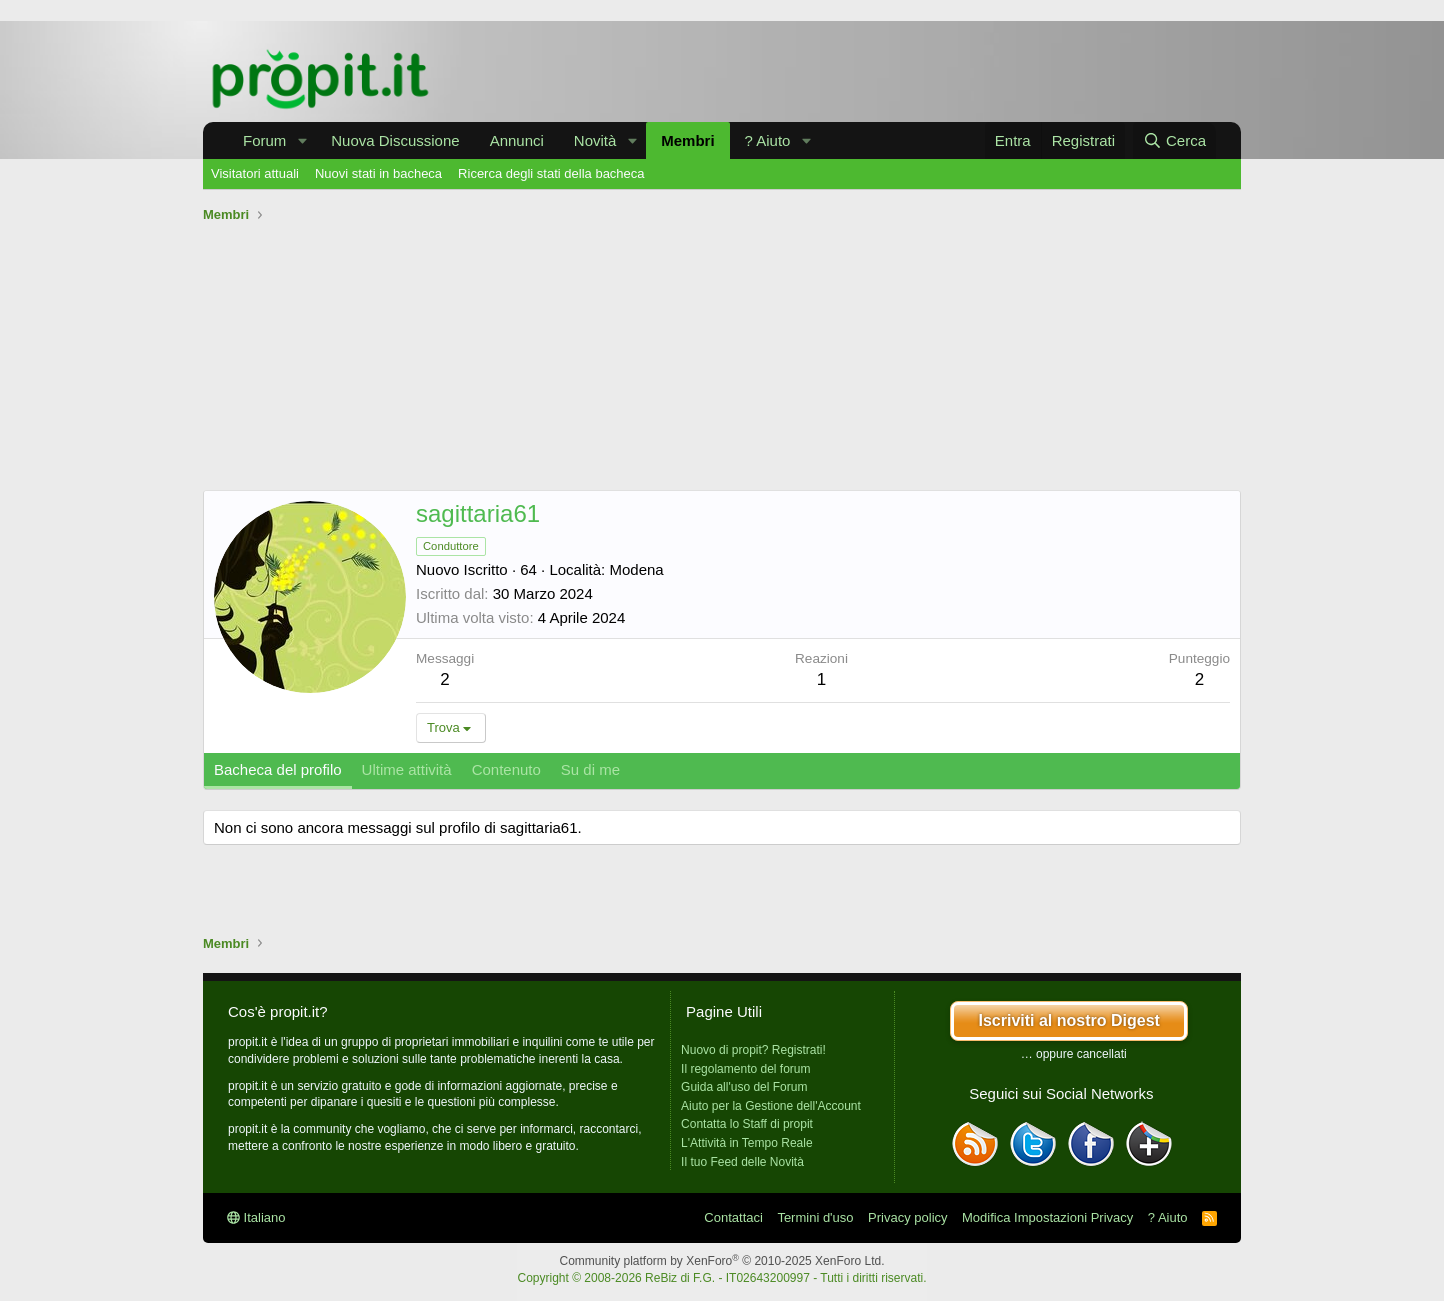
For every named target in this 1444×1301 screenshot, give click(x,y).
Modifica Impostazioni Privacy (1047, 1217)
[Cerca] (1174, 140)
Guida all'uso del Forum (744, 1087)
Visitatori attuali (255, 173)
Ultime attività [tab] (407, 769)
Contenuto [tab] (506, 769)
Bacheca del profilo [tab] (278, 769)
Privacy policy (907, 1217)
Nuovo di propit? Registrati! (753, 1050)
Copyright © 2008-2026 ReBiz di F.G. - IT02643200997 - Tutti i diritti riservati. (721, 1278)
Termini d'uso (815, 1217)
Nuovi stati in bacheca (378, 173)
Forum (264, 140)
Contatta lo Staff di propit (747, 1124)
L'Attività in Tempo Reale (746, 1143)
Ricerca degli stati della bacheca (551, 173)
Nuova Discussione (395, 140)
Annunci (517, 140)
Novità (595, 140)
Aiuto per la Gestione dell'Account (771, 1106)
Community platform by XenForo (722, 1261)
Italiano (256, 1217)
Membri (687, 140)
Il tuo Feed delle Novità (742, 1162)
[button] (302, 140)
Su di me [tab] (590, 769)
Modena (636, 569)
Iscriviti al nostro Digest (1068, 1020)
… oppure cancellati (1074, 1054)
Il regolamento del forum (745, 1069)
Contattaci (733, 1217)
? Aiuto (768, 140)
